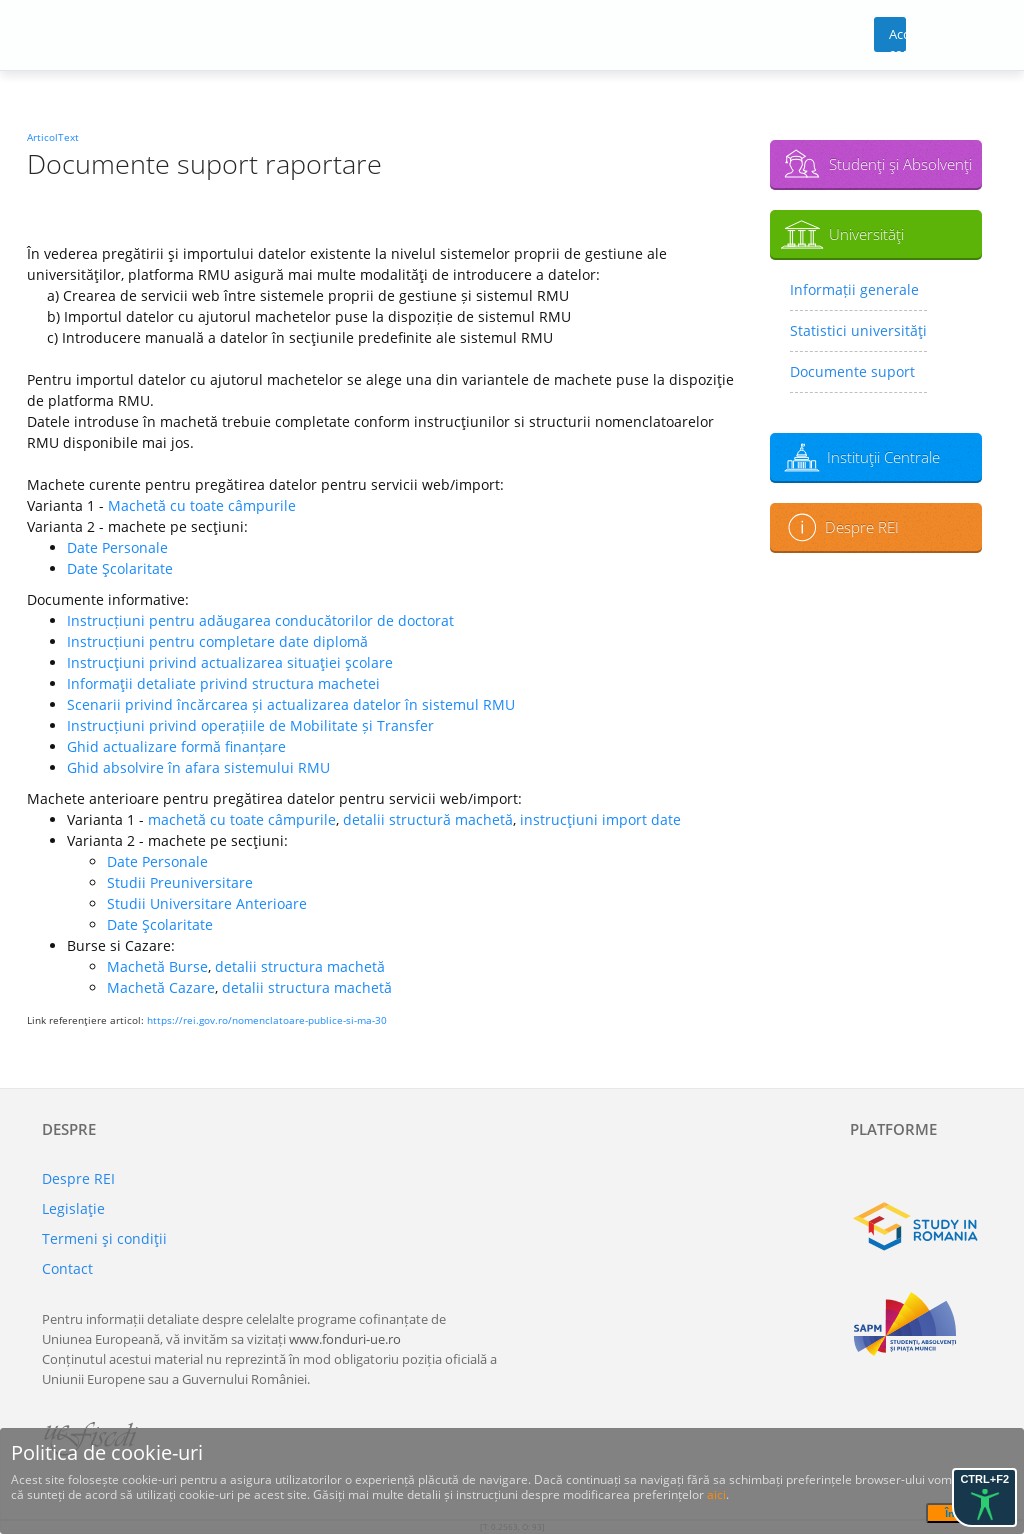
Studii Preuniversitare (180, 882)
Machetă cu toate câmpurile (202, 505)
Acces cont (897, 38)
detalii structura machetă (300, 966)
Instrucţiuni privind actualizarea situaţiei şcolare (230, 662)
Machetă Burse (157, 966)
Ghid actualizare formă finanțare (176, 746)
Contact (67, 1268)
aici (716, 1494)
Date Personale (117, 547)
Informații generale (854, 289)
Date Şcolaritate (120, 568)
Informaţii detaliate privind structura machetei (223, 683)
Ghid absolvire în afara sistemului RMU (198, 767)
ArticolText (53, 137)
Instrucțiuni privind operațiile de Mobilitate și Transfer (250, 725)
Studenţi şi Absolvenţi (900, 164)
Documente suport (852, 371)
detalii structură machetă (428, 819)
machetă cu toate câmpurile (242, 819)
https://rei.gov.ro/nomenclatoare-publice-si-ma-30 (267, 1020)
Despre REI (862, 527)
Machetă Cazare (161, 987)
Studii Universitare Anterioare (207, 903)
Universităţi (866, 234)
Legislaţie (73, 1208)
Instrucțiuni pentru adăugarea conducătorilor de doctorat (260, 620)
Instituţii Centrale (883, 457)
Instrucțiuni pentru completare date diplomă (217, 641)
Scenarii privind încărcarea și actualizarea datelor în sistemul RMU (291, 704)
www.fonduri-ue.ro (345, 1339)
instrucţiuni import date (600, 819)
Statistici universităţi (858, 330)
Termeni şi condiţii (104, 1238)
